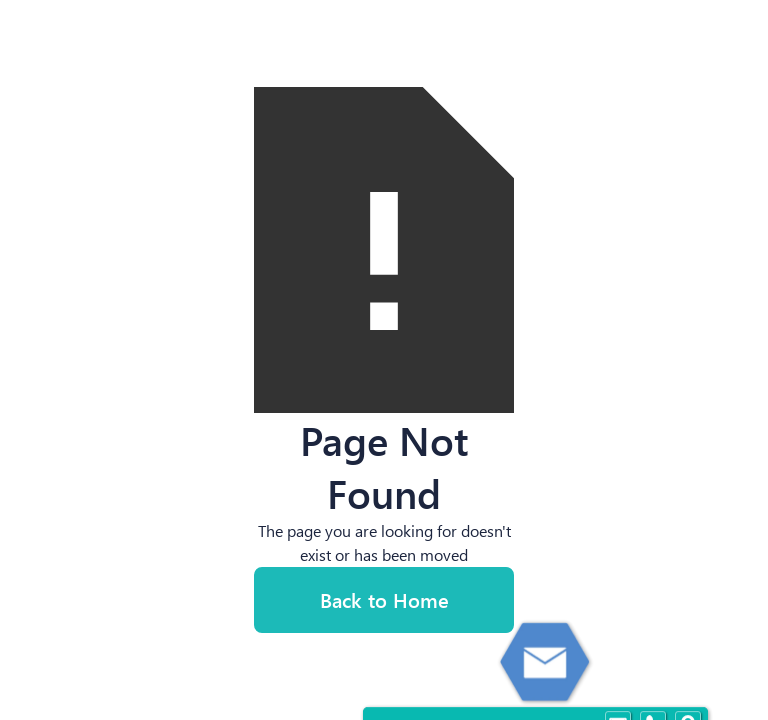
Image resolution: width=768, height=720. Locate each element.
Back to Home (384, 599)
